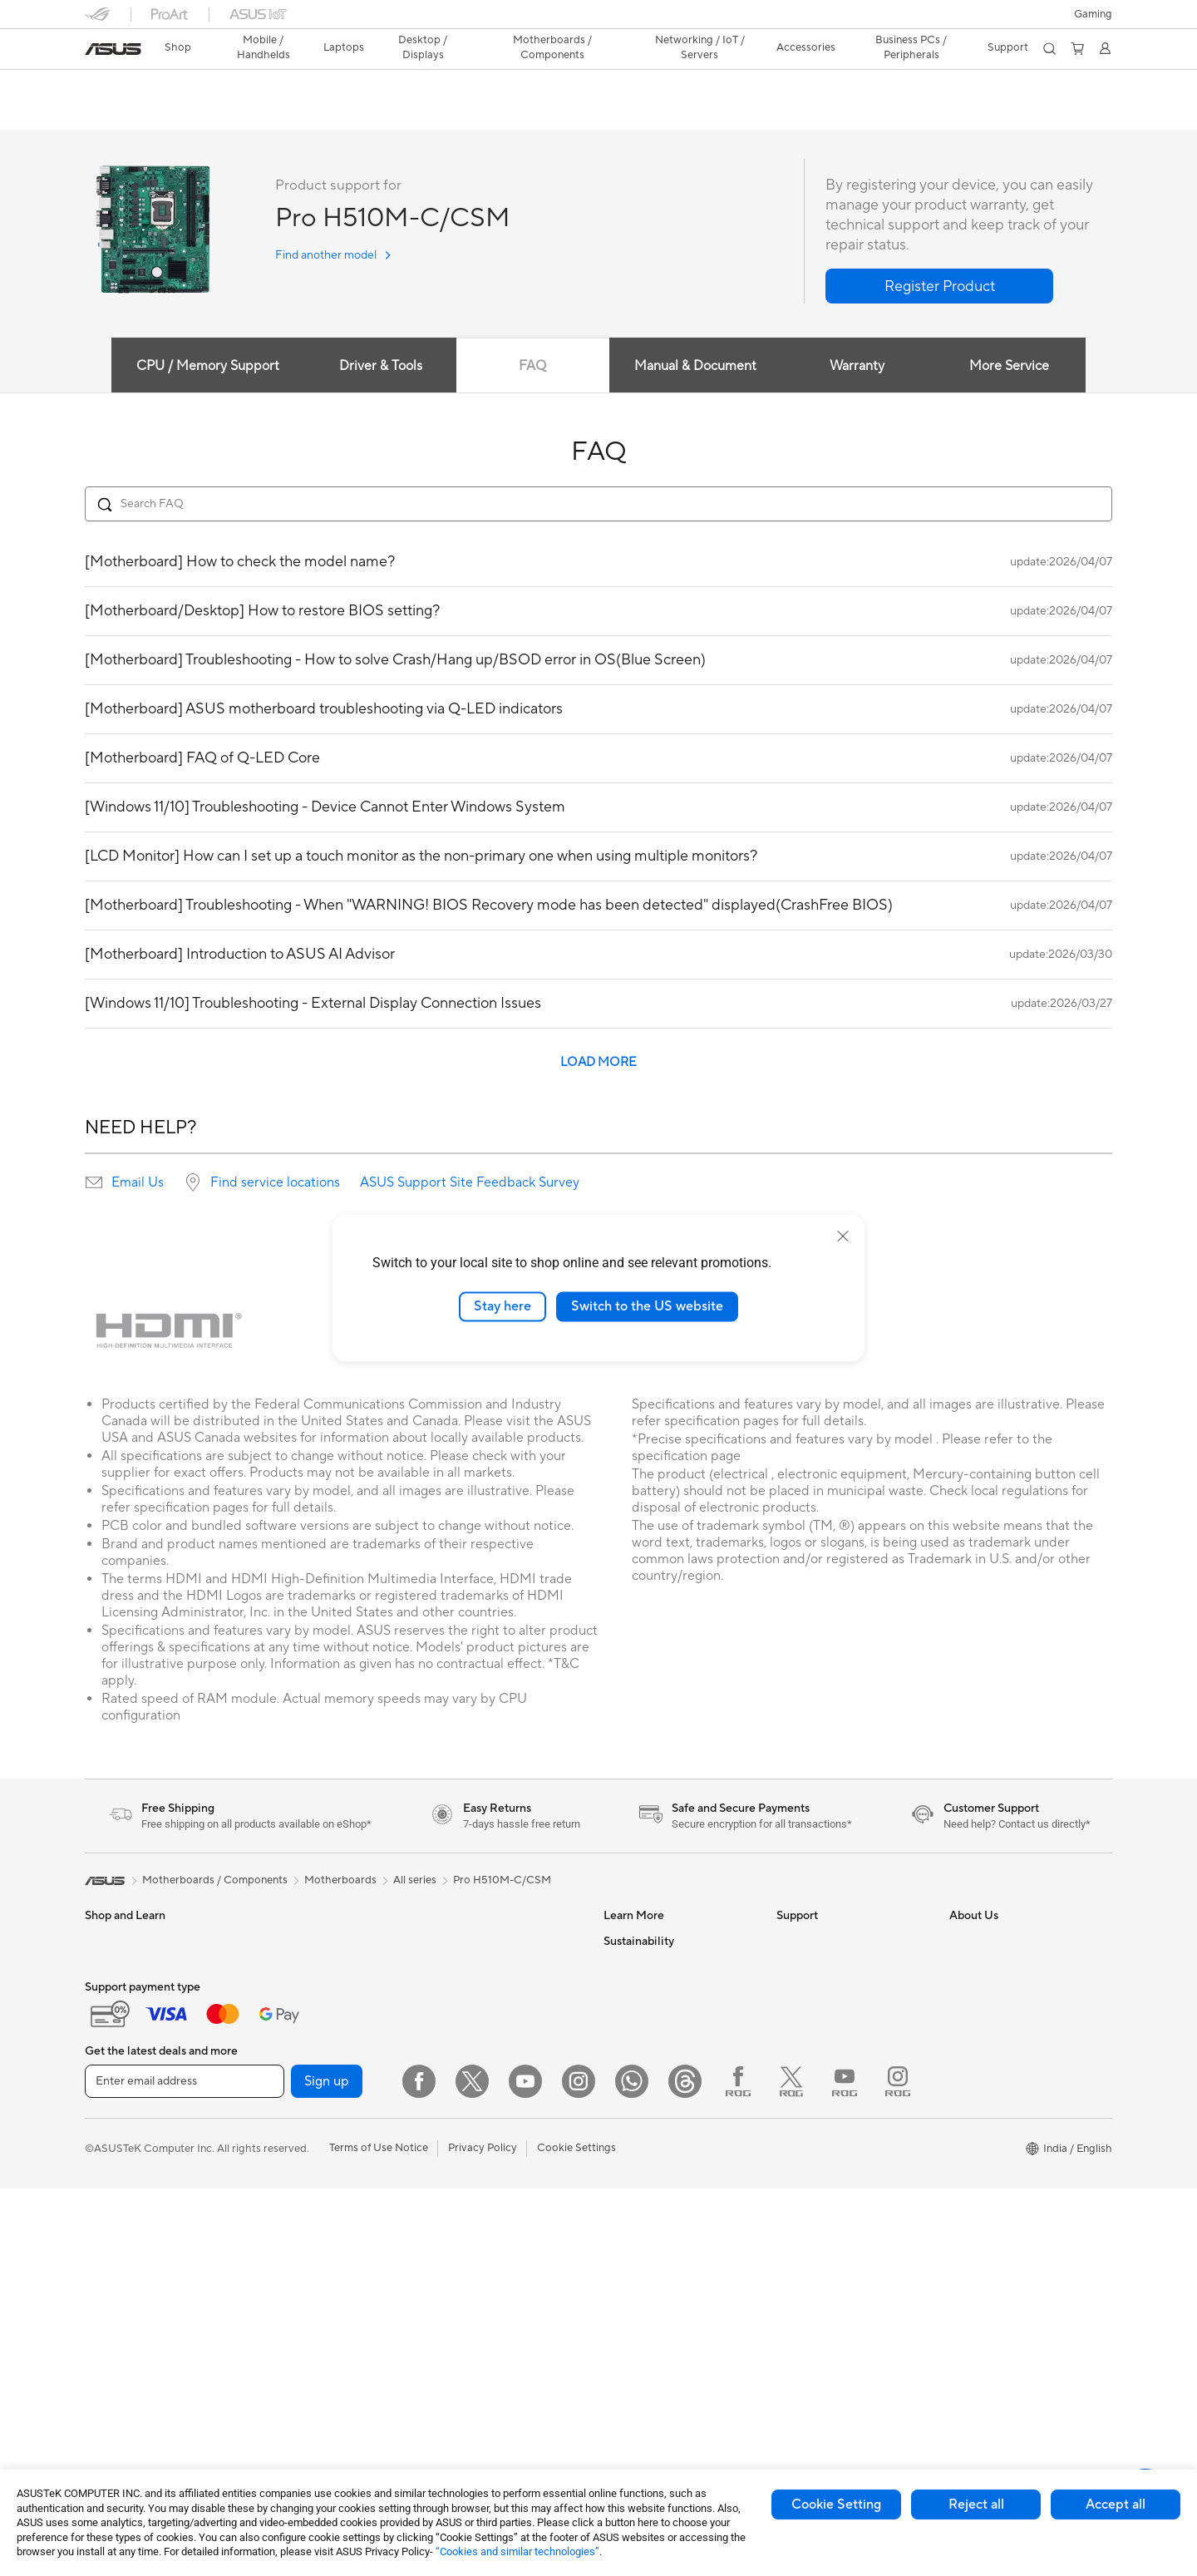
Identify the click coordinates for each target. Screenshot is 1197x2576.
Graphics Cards (295, 2092)
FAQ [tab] (530, 366)
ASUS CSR (976, 2141)
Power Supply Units (305, 2167)
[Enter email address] (184, 2468)
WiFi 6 (443, 1992)
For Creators (116, 2093)
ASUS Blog (630, 2016)
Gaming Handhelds (132, 1992)
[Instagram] (578, 2468)
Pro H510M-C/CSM (160, 86)
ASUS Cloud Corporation (1012, 2091)
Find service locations (275, 1183)
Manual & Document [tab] (695, 366)
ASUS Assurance (817, 2279)
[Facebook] (419, 2468)
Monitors (107, 2193)
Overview (106, 113)
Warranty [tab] (859, 366)
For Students (116, 2117)
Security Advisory (820, 2116)
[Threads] (685, 2468)
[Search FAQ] (598, 504)
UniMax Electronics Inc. (1007, 2116)
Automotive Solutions (656, 1991)
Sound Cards (289, 2191)
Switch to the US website (647, 1306)
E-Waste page (983, 2016)
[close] (843, 1236)
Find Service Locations (832, 1966)
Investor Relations (993, 1991)
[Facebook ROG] (738, 2468)
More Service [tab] (1016, 366)
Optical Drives (292, 2216)
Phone (100, 1967)
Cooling (276, 2142)
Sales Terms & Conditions (837, 2091)
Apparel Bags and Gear (485, 2181)
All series (414, 1881)
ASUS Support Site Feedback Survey (469, 1183)
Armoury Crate (640, 2141)
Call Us (793, 2066)
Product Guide (639, 2041)
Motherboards (293, 2067)
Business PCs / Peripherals (909, 47)
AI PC (617, 2091)
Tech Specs (180, 113)
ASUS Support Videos (830, 2141)
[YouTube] (525, 2468)
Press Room (978, 2041)
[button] (1093, 14)
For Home (109, 2043)
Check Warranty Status (833, 2016)
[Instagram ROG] (897, 2468)
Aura (615, 2166)
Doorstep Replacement (833, 2304)
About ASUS (980, 1941)
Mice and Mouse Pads (481, 2131)
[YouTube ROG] (844, 2468)
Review (248, 113)
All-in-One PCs (293, 1991)
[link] (113, 49)
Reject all (976, 2504)
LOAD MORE (598, 1063)
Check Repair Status (827, 1941)
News (963, 1966)
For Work (108, 2068)
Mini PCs (278, 2016)
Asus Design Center (651, 1941)
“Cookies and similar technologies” (517, 2551)
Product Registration (827, 1991)
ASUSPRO (629, 1966)
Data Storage (461, 1941)
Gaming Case (290, 2117)
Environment (634, 2241)
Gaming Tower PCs (303, 1941)
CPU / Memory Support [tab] (200, 366)
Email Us (137, 1183)
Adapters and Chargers (486, 2206)
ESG (614, 2216)
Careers (968, 2191)
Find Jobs (973, 2166)
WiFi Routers (460, 2017)
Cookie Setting (836, 2504)
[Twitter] (472, 2468)
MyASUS (798, 2166)
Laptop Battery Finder (831, 2329)
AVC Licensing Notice (656, 2066)
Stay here (502, 1306)
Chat (788, 2216)
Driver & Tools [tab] (374, 366)
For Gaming (113, 2142)
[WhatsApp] (631, 2468)
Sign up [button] (326, 2468)
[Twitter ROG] (791, 2468)
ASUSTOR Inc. (985, 2066)
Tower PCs (283, 1966)
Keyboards (455, 2106)
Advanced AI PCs (646, 2116)
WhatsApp (803, 2191)
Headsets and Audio (477, 2156)
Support (310, 113)
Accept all (1115, 2504)
